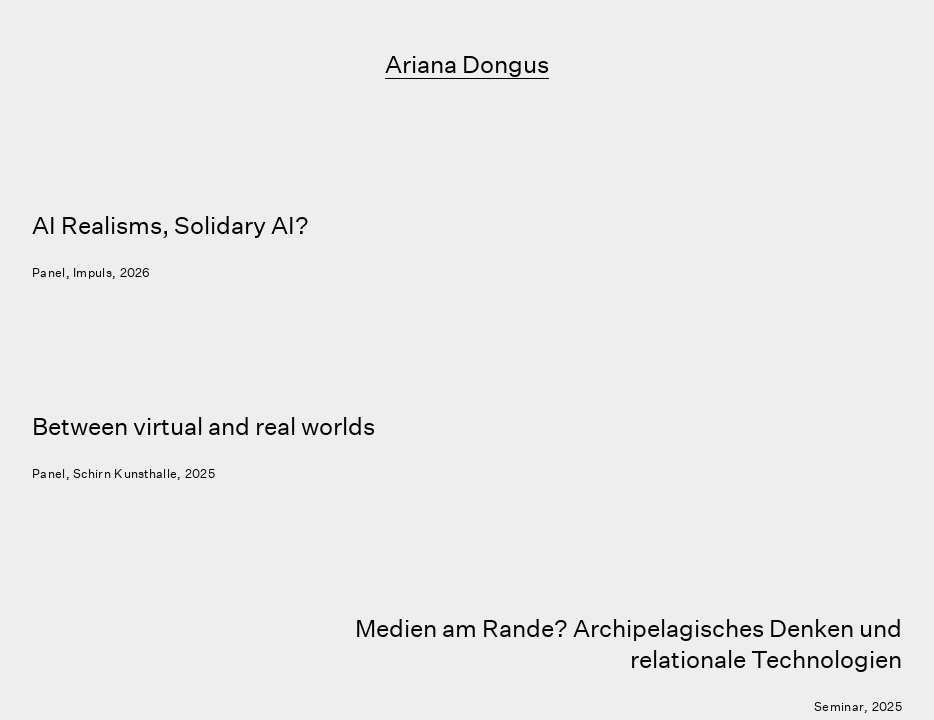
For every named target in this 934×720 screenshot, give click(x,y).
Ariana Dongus (467, 64)
